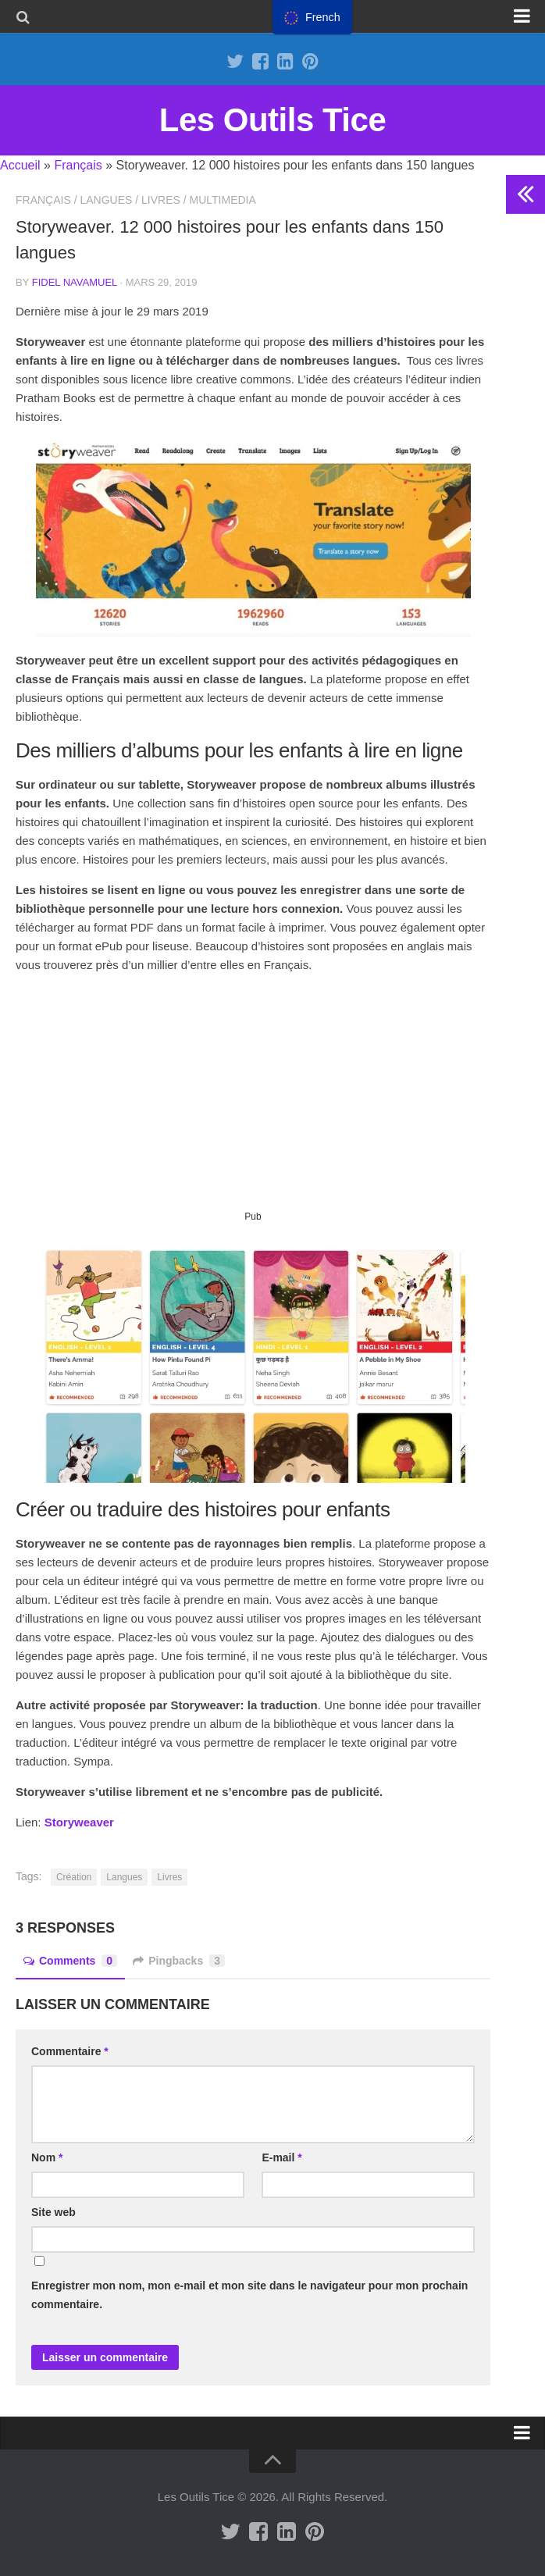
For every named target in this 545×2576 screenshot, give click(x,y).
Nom (46, 2157)
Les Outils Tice (272, 120)
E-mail (281, 2157)
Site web (53, 2212)
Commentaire (70, 2051)
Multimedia (223, 200)
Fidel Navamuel (74, 282)
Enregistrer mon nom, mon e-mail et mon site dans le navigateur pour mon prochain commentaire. (249, 2295)
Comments (70, 1960)
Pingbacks (179, 1960)
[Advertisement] (253, 1098)
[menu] (312, 17)
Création (73, 1877)
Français (78, 165)
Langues (106, 200)
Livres (160, 200)
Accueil (20, 165)
